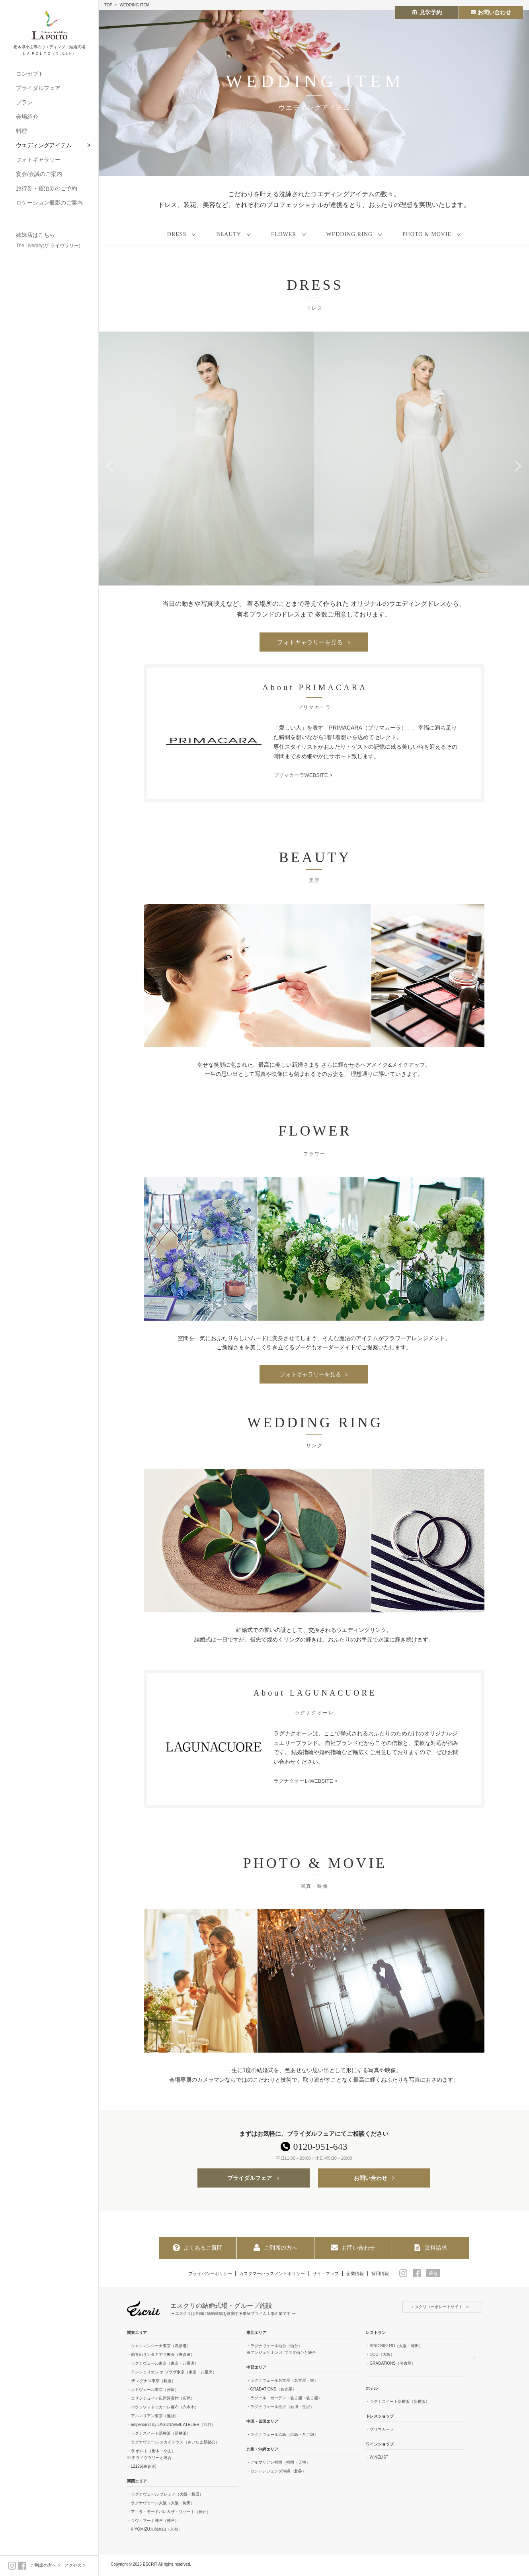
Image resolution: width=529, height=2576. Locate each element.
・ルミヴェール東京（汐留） (153, 2391)
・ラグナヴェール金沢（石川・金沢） (280, 2408)
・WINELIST (377, 2459)
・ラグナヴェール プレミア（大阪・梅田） (165, 2496)
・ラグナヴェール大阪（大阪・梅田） (161, 2505)
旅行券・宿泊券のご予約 (46, 188)
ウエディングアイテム (44, 145)
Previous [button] (110, 466)
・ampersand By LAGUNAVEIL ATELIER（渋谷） (171, 2426)
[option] (206, 458)
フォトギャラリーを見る (310, 642)
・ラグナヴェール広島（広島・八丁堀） (282, 2436)
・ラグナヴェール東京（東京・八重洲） (163, 2365)
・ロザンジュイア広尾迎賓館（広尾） (161, 2400)
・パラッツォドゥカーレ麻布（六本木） (163, 2409)
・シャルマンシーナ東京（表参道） (159, 2348)
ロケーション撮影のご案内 (49, 202)
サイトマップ (329, 2274)
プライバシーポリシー (202, 2274)
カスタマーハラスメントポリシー (270, 2274)
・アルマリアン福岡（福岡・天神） (278, 2464)
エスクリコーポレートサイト (437, 2309)
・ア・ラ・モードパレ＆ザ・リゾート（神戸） (169, 2514)
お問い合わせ (370, 2179)
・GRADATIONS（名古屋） (271, 2391)
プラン (24, 102)
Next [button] (518, 466)
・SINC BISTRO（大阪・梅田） (394, 2348)
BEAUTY (228, 234)
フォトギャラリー (38, 159)
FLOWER (284, 234)
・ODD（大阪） (380, 2356)
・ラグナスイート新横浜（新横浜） (159, 2435)
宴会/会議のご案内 (39, 174)
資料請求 (430, 2249)
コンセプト (30, 73)
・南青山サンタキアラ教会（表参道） (161, 2356)
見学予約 (427, 12)
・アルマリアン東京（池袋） (153, 2418)
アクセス (73, 2565)
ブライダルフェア (38, 88)
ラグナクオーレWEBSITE (305, 1782)
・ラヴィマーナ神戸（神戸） (153, 2522)
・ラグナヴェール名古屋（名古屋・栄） (282, 2382)
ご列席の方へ (43, 2565)
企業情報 (361, 2274)
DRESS (177, 234)
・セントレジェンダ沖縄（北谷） (276, 2473)
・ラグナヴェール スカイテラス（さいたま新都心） (173, 2444)
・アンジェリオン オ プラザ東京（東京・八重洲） (172, 2374)
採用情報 (388, 2274)
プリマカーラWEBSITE (302, 776)
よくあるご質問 (197, 2249)
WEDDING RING (349, 234)
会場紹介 (27, 116)
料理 (21, 131)
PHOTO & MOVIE (426, 234)
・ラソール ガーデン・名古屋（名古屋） (284, 2400)
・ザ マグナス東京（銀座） (151, 2383)
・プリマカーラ (380, 2431)
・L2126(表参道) (141, 2468)
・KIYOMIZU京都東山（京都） (154, 2531)
